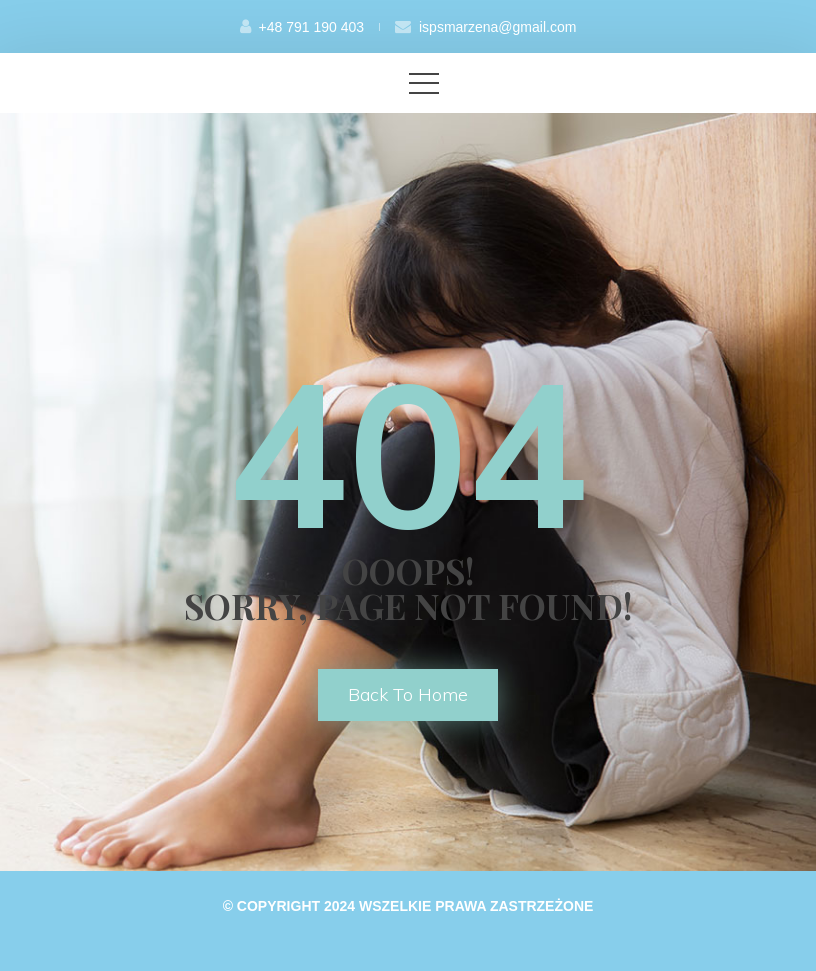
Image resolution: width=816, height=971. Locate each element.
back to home (408, 694)
